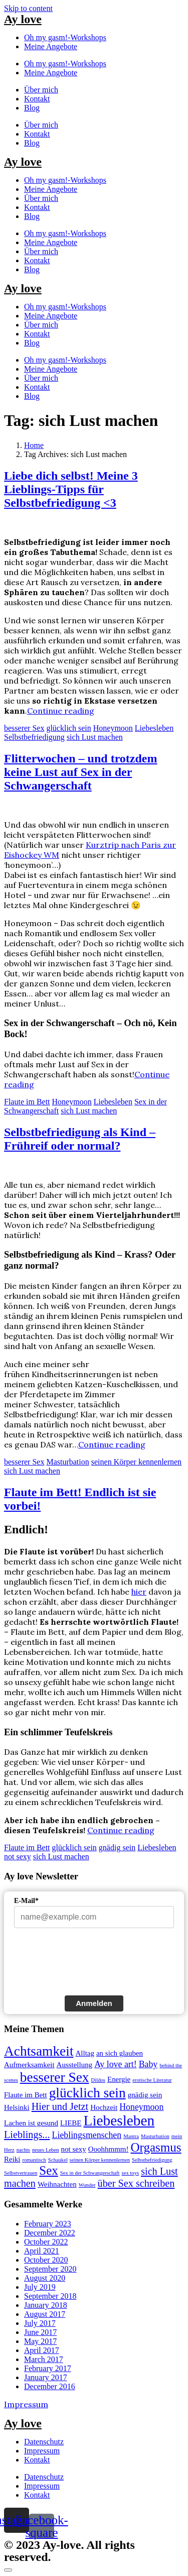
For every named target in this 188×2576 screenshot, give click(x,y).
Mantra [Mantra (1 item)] (131, 2136)
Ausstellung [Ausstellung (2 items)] (75, 2065)
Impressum (26, 2404)
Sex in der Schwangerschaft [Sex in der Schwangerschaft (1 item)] (90, 2173)
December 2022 (49, 2232)
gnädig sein (117, 1847)
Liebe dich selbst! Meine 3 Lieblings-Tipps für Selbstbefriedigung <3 (71, 489)
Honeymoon (113, 728)
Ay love (23, 19)
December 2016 (49, 2386)
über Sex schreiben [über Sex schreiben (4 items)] (136, 2183)
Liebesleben (154, 728)
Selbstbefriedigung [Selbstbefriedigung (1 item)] (152, 2160)
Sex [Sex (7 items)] (48, 2170)
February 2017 (47, 2368)
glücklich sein (68, 728)
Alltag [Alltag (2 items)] (85, 2053)
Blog (32, 107)
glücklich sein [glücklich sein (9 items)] (87, 2092)
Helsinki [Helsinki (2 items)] (17, 2107)
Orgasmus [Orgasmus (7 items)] (156, 2147)
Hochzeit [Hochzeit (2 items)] (103, 2107)
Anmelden (94, 2003)
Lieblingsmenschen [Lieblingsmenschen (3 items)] (87, 2135)
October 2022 (46, 2241)
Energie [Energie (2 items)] (118, 2079)
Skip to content (28, 8)
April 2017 (41, 2350)
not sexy (17, 1856)
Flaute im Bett (27, 1101)
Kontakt (37, 98)
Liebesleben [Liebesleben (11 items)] (118, 2120)
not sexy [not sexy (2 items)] (73, 2149)
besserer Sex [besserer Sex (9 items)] (54, 2077)
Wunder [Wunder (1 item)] (87, 2185)
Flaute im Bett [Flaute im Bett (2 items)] (25, 2095)
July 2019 (40, 2287)
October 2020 (46, 2260)
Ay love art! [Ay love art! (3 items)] (115, 2064)
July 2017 (40, 2323)
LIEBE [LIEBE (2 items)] (70, 2123)
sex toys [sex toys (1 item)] (130, 2173)
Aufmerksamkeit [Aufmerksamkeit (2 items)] (29, 2065)
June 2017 (40, 2332)
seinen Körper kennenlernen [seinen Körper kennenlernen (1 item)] (100, 2160)
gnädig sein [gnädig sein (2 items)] (145, 2095)
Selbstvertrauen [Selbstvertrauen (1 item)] (20, 2173)
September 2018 (50, 2296)
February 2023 (47, 2223)
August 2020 (44, 2278)
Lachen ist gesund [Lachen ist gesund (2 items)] (31, 2123)
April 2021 (41, 2251)
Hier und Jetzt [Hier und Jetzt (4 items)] (60, 2106)
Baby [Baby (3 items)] (148, 2064)
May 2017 (40, 2341)
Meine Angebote (50, 46)
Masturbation (67, 1462)
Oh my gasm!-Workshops (65, 37)
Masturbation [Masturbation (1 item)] (155, 2136)
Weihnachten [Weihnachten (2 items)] (57, 2184)
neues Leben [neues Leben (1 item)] (45, 2150)
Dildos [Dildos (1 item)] (98, 2080)
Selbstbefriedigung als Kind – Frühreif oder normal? (79, 1139)
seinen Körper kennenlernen (136, 1462)
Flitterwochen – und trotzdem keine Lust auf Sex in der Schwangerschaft (80, 772)
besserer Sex (24, 728)
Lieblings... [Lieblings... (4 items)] (27, 2134)
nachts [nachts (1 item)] (23, 2150)
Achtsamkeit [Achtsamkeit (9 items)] (39, 2051)
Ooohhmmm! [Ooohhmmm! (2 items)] (108, 2149)
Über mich (41, 89)
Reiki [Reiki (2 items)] (12, 2159)
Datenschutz (44, 2441)
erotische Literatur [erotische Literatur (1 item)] (151, 2080)
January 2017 (45, 2377)
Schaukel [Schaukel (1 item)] (58, 2160)
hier (138, 1592)
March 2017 (43, 2359)
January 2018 (45, 2305)
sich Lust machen (95, 737)
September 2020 (50, 2269)
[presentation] (90, 1964)
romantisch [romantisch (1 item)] (34, 2160)
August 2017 (44, 2314)
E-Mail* (26, 1901)
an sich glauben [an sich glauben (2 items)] (119, 2053)
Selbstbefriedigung (34, 737)
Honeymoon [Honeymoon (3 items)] (141, 2107)
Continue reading (60, 711)
